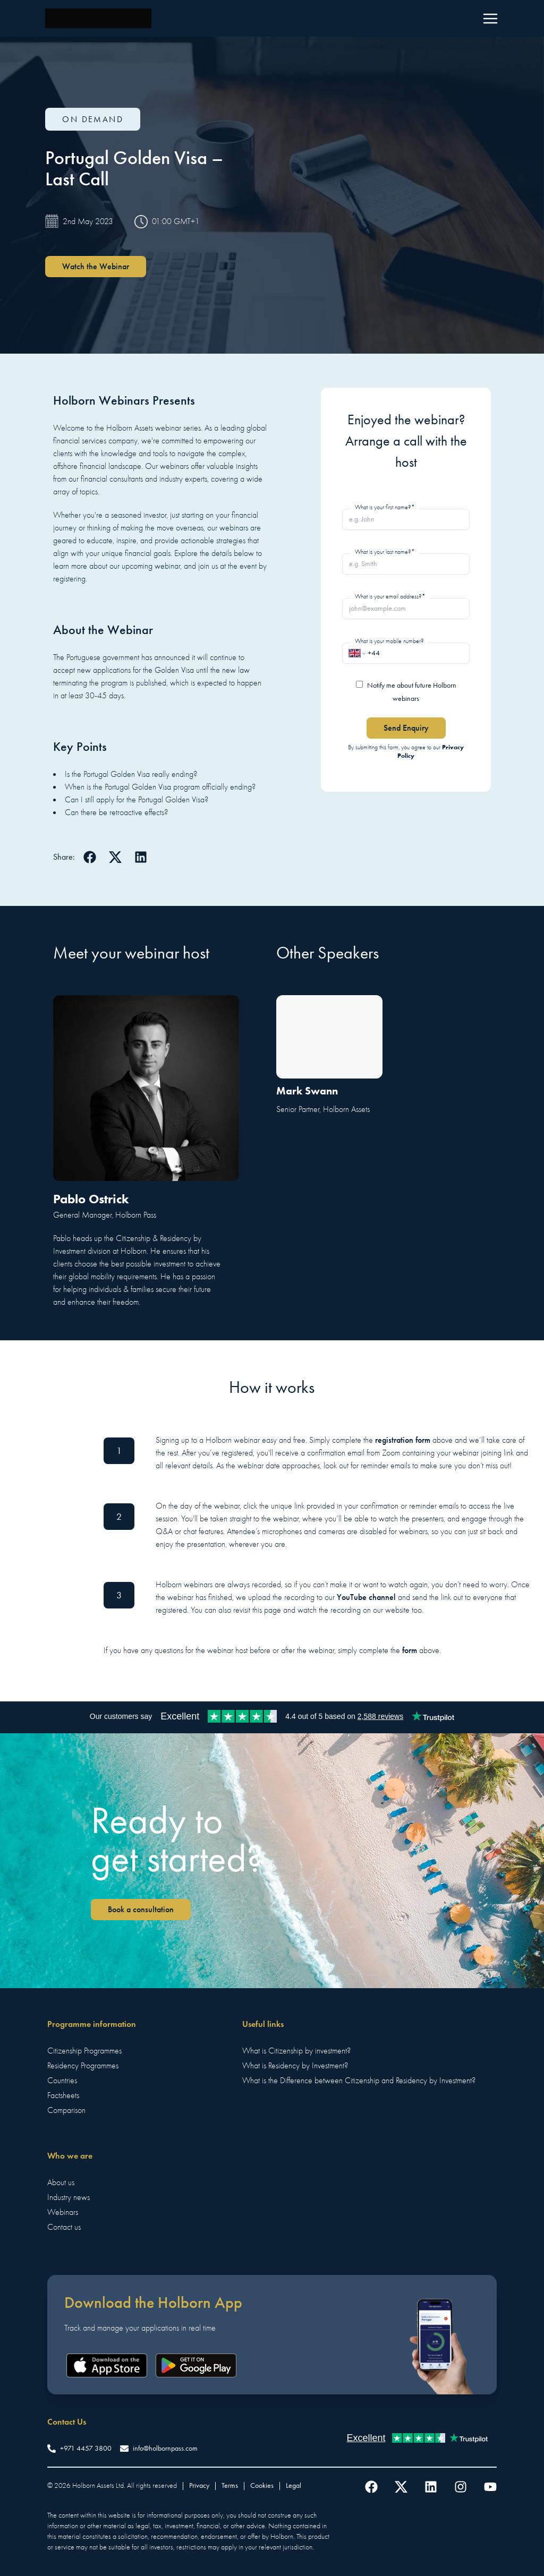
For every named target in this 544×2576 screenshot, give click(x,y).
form (409, 1650)
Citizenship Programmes (84, 2051)
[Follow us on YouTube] (490, 2486)
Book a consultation (141, 1909)
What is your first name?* (385, 507)
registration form (402, 1440)
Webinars (62, 2212)
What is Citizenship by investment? (296, 2051)
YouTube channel (366, 1597)
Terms (230, 2485)
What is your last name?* (385, 551)
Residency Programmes (82, 2065)
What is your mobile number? (389, 641)
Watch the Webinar (95, 266)
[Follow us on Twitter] (401, 2486)
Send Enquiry (406, 728)
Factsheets (63, 2095)
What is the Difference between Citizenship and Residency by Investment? (358, 2080)
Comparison (66, 2110)
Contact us (64, 2227)
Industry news (68, 2197)
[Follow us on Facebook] (371, 2486)
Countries (62, 2080)
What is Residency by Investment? (295, 2065)
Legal (293, 2485)
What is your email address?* (390, 596)
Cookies (262, 2485)
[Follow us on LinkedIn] (430, 2486)
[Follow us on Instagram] (460, 2486)
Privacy (199, 2485)
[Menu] (490, 18)
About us (60, 2182)
